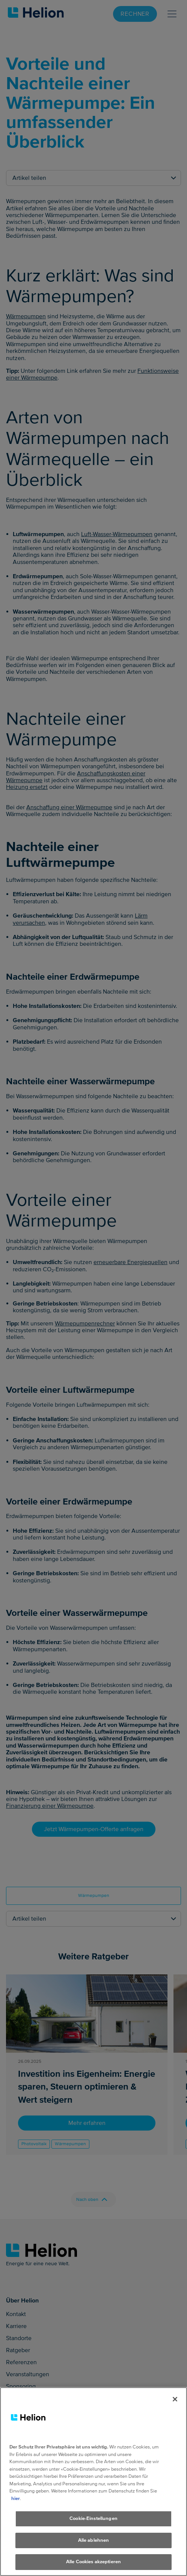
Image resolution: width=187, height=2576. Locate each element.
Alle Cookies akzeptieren (93, 2566)
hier (15, 2502)
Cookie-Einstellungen (93, 2523)
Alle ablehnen (93, 2544)
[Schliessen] (175, 2403)
